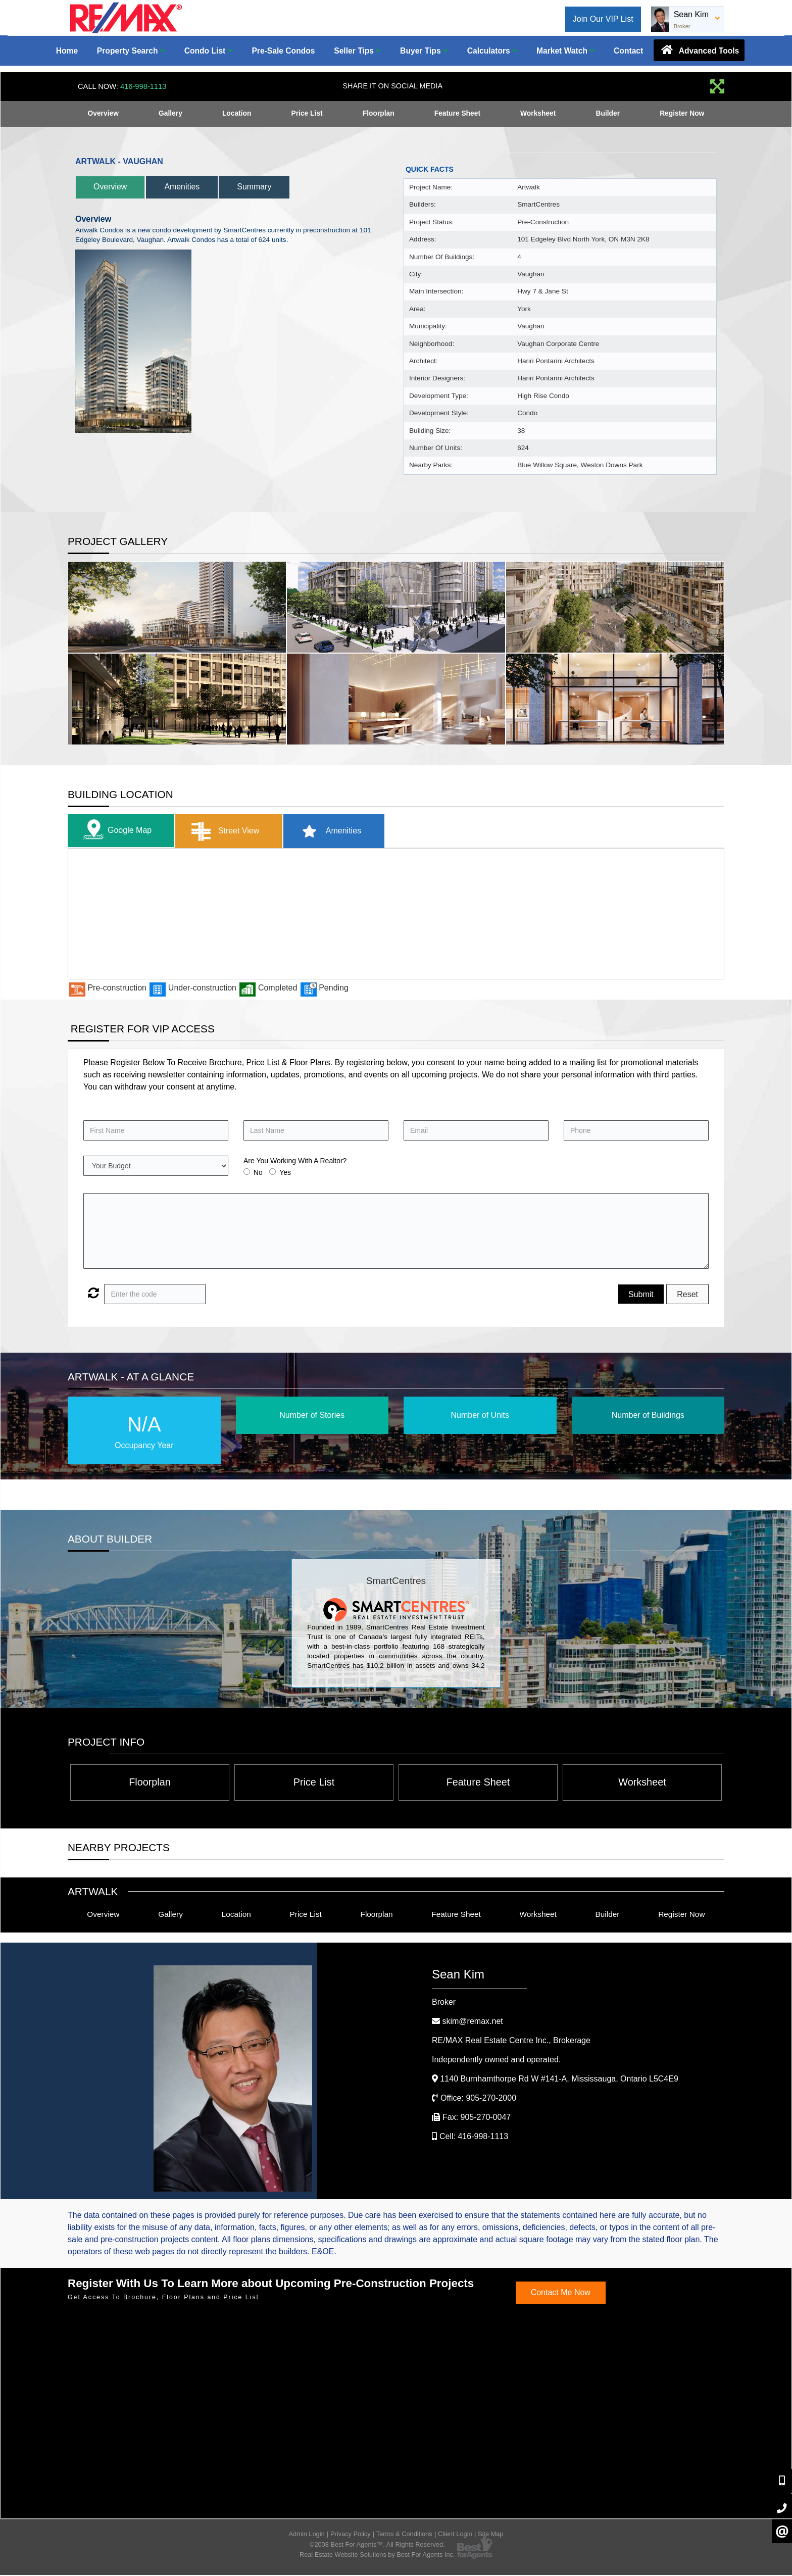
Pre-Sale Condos (283, 50)
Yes (285, 1172)
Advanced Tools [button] (699, 50)
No (258, 1172)
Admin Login (307, 2535)
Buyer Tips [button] (424, 50)
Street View (228, 831)
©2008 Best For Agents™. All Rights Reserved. (377, 2546)
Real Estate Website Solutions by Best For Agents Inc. (377, 2555)
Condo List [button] (208, 50)
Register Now (681, 114)
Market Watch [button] (565, 50)
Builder (608, 114)
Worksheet (538, 114)
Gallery (170, 114)
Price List (307, 114)
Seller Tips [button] (357, 50)
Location (236, 114)
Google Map (116, 831)
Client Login (455, 2535)
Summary (267, 186)
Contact (628, 50)
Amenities (190, 186)
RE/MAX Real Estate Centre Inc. (511, 2042)
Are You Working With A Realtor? (294, 1161)
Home (67, 50)
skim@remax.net (472, 2022)
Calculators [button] (492, 50)
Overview (103, 114)
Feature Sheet (457, 114)
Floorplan (378, 114)
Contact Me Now (560, 2294)
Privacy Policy (350, 2535)
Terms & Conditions (404, 2535)
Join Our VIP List (603, 19)
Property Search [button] (131, 50)
